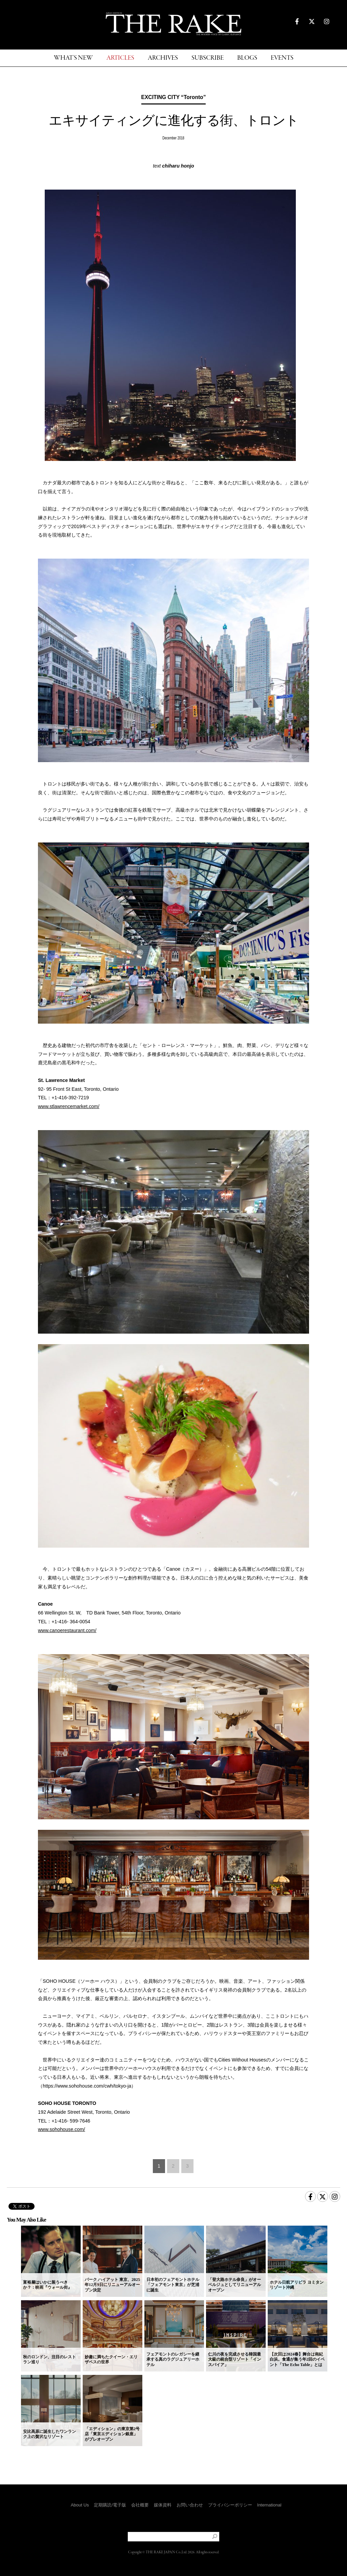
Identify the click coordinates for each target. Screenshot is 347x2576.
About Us (80, 2504)
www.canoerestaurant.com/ (67, 1630)
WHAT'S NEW (73, 58)
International (269, 2504)
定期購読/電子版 (110, 2504)
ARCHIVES (163, 58)
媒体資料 (162, 2504)
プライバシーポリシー (230, 2504)
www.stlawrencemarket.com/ (68, 1106)
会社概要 (140, 2504)
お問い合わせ (190, 2504)
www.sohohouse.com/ (61, 2129)
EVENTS (282, 58)
